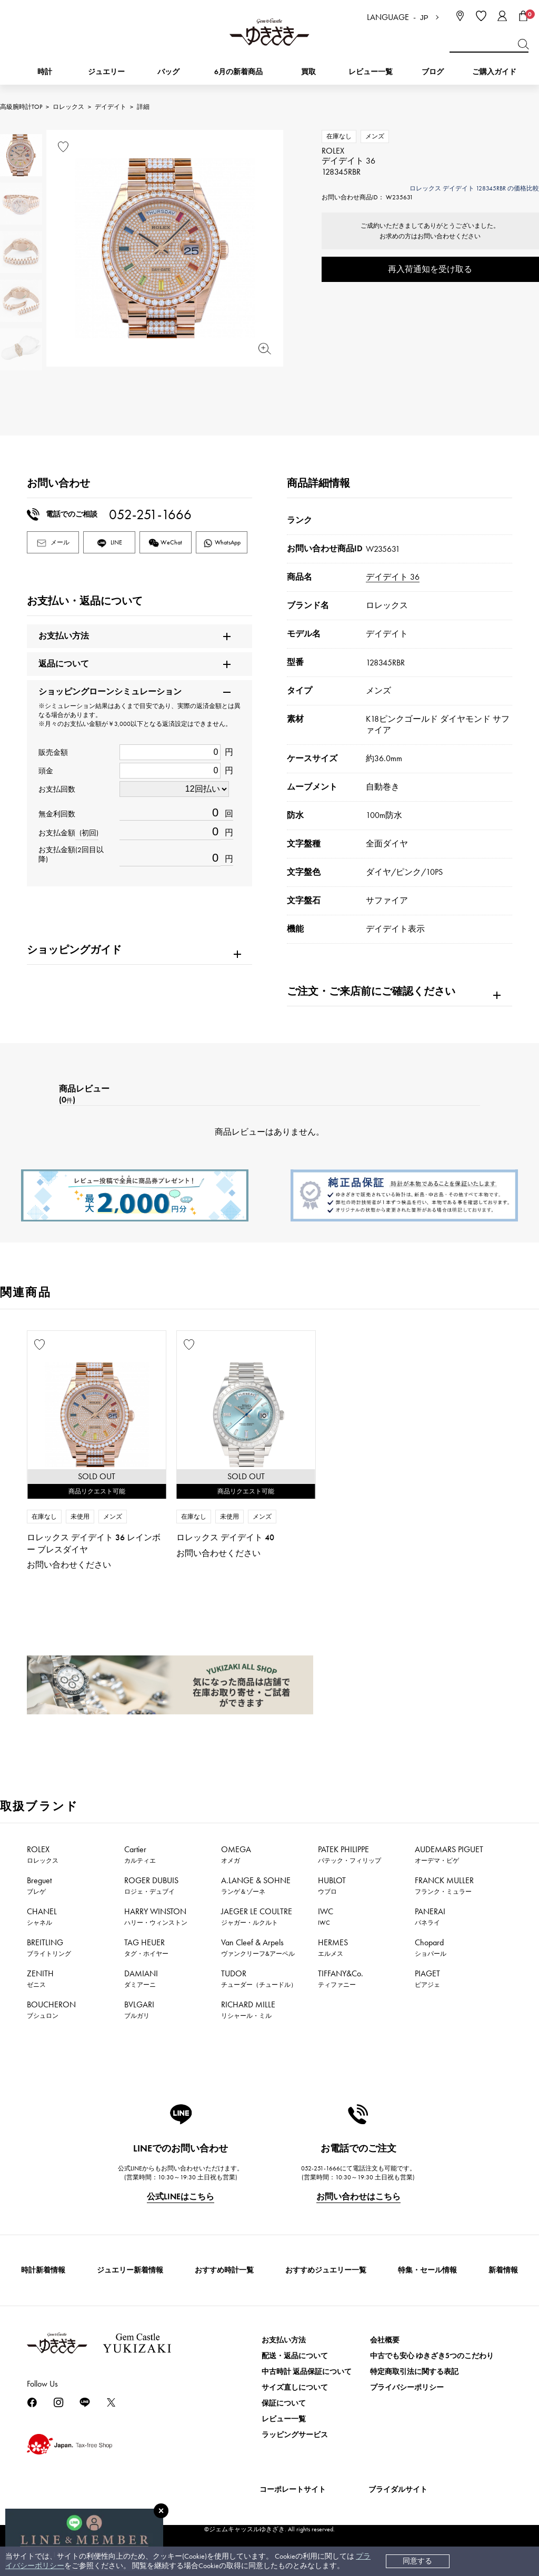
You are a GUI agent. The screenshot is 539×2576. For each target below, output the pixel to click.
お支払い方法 (284, 2340)
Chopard (430, 1947)
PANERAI (430, 1916)
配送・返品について (295, 2355)
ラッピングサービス (295, 2434)
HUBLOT (332, 1885)
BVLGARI (139, 2009)
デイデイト (110, 106)
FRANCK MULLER (444, 1885)
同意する (417, 2561)
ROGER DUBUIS (151, 1885)
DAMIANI (141, 1978)
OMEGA (236, 1854)
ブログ (433, 71)
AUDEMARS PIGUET (449, 1854)
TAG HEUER (146, 1947)
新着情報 (503, 2270)
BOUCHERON (51, 2009)
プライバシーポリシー (407, 2387)
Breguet (39, 1885)
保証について (284, 2403)
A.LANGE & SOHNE (256, 1885)
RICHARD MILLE (248, 2009)
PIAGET (427, 1978)
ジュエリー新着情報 (130, 2270)
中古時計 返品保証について (307, 2371)
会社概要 (385, 2340)
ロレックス (68, 106)
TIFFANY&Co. (340, 1978)
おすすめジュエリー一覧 (325, 2270)
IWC (325, 1916)
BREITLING (49, 1947)
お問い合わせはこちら (358, 2196)
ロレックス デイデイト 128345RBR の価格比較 (474, 188)
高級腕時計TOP (21, 106)
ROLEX (42, 1854)
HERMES (333, 1947)
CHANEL (42, 1916)
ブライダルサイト (397, 2489)
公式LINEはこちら (180, 2196)
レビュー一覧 (284, 2419)
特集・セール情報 (427, 2270)
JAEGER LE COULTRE (256, 1916)
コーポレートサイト (292, 2489)
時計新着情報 (43, 2270)
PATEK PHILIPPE (349, 1854)
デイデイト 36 (393, 577)
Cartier (140, 1854)
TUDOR (259, 1978)
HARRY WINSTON (155, 1916)
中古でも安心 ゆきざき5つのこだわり (432, 2355)
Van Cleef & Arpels (258, 1947)
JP (424, 18)
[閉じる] (161, 2510)
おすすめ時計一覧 (224, 2270)
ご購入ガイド (494, 71)
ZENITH (40, 1978)
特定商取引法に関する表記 (414, 2371)
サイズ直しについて (295, 2387)
